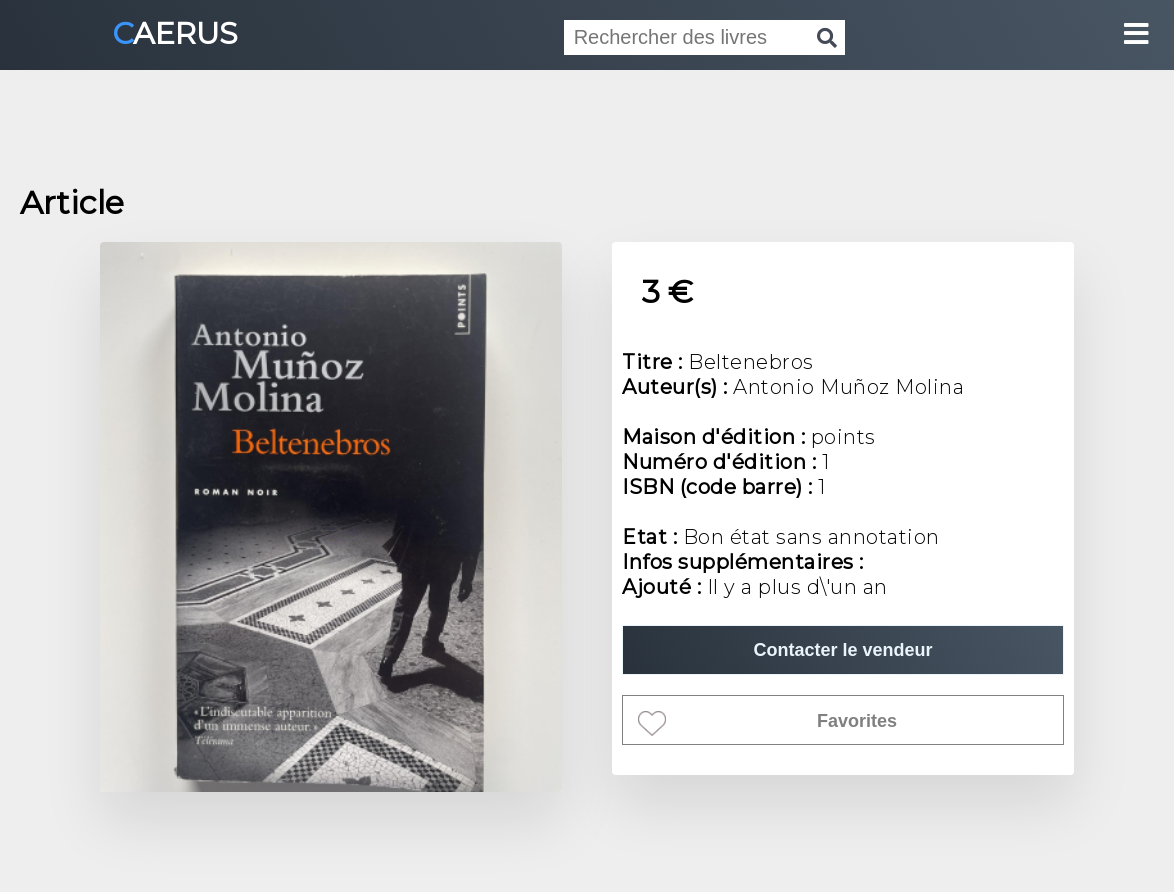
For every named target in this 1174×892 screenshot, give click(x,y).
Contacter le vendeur (842, 650)
